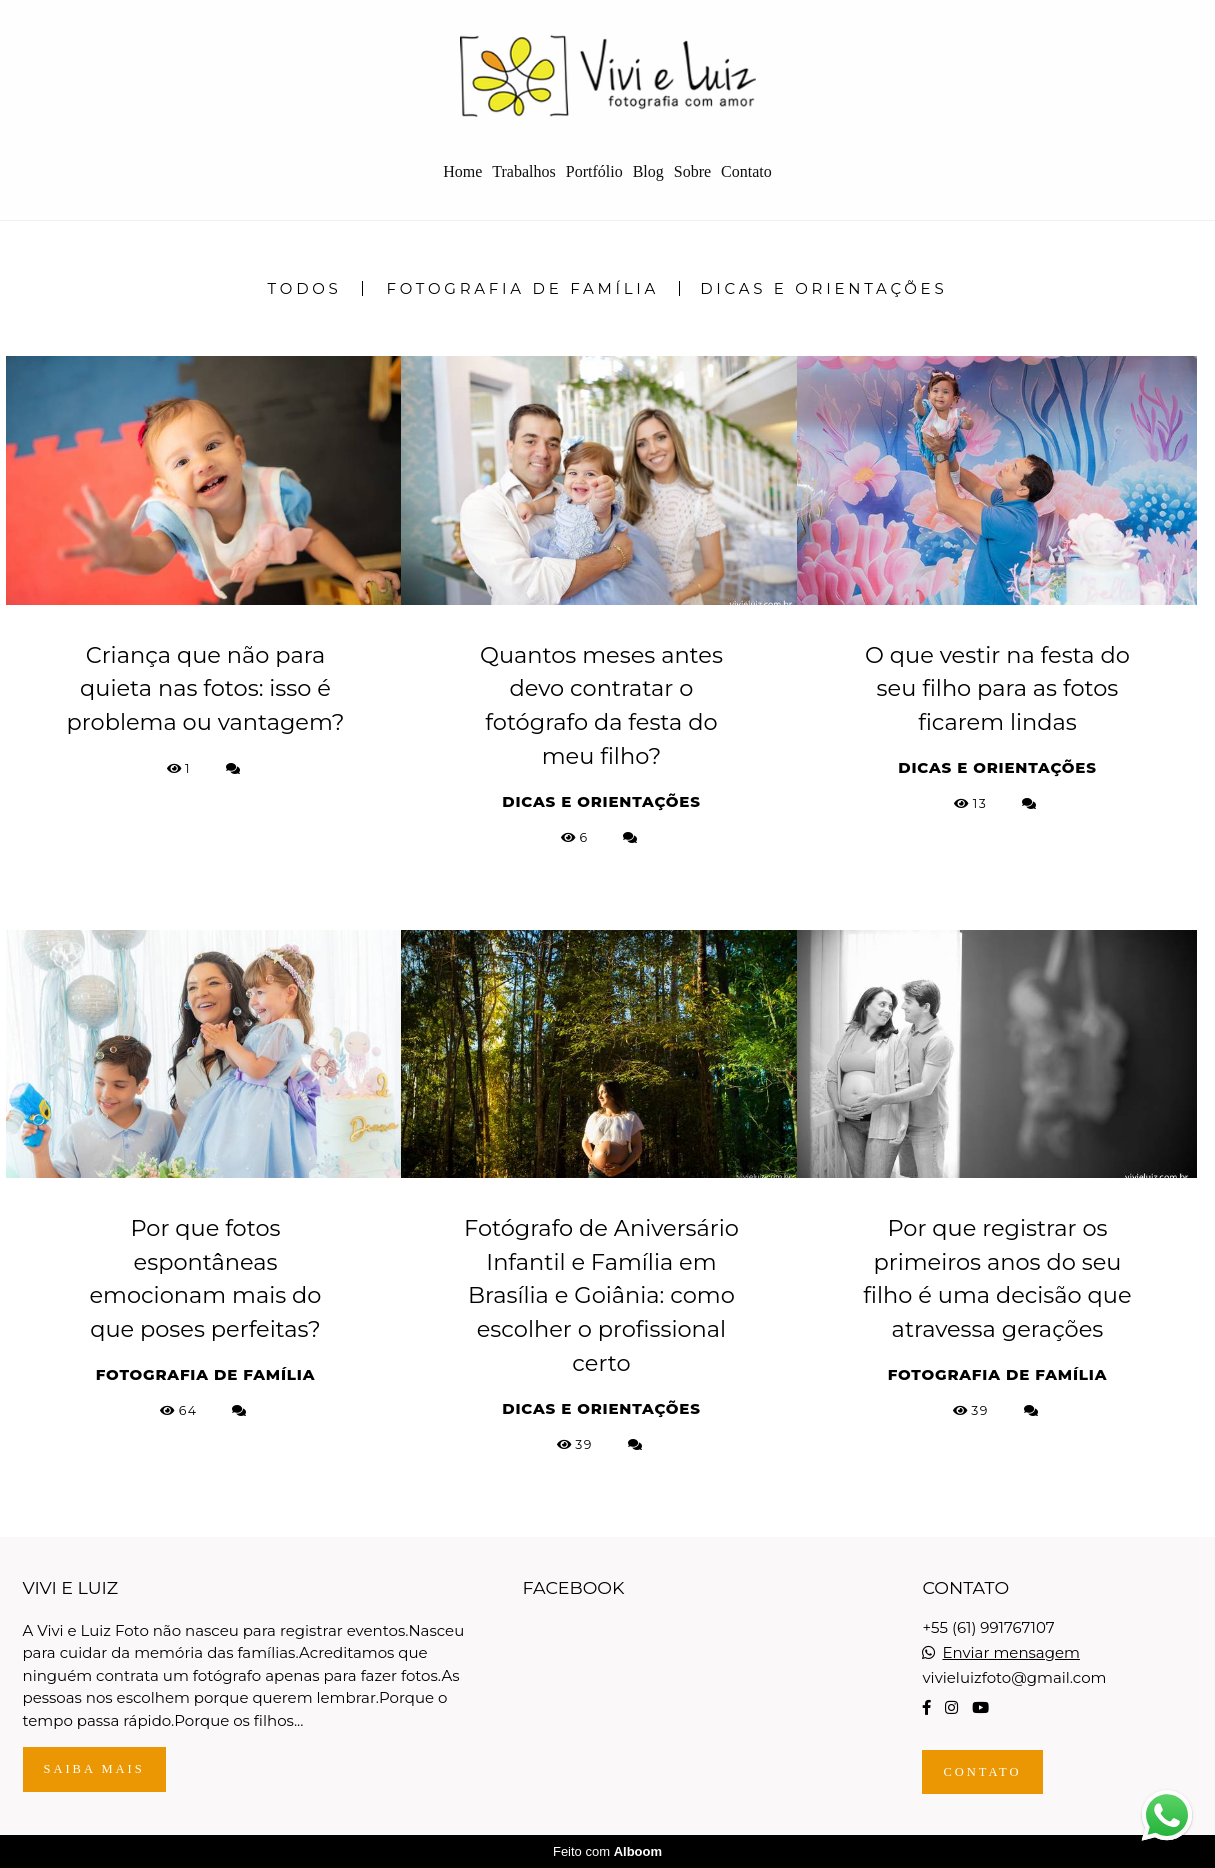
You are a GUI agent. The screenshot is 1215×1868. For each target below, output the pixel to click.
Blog (648, 171)
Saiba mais (94, 1769)
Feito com (607, 1851)
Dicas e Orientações (823, 288)
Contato (746, 171)
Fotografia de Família (523, 288)
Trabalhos (523, 171)
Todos (305, 288)
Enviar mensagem (1011, 1652)
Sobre (692, 171)
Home (462, 171)
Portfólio (594, 171)
